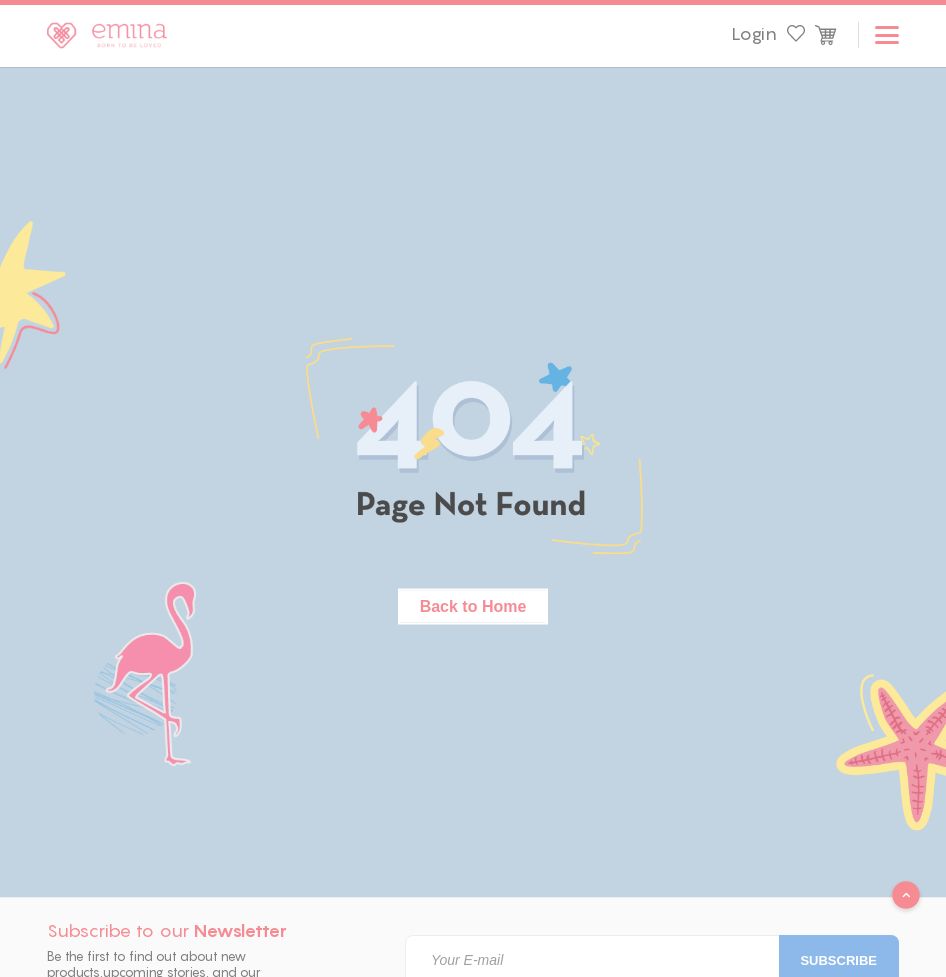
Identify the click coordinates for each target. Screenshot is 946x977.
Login (754, 34)
